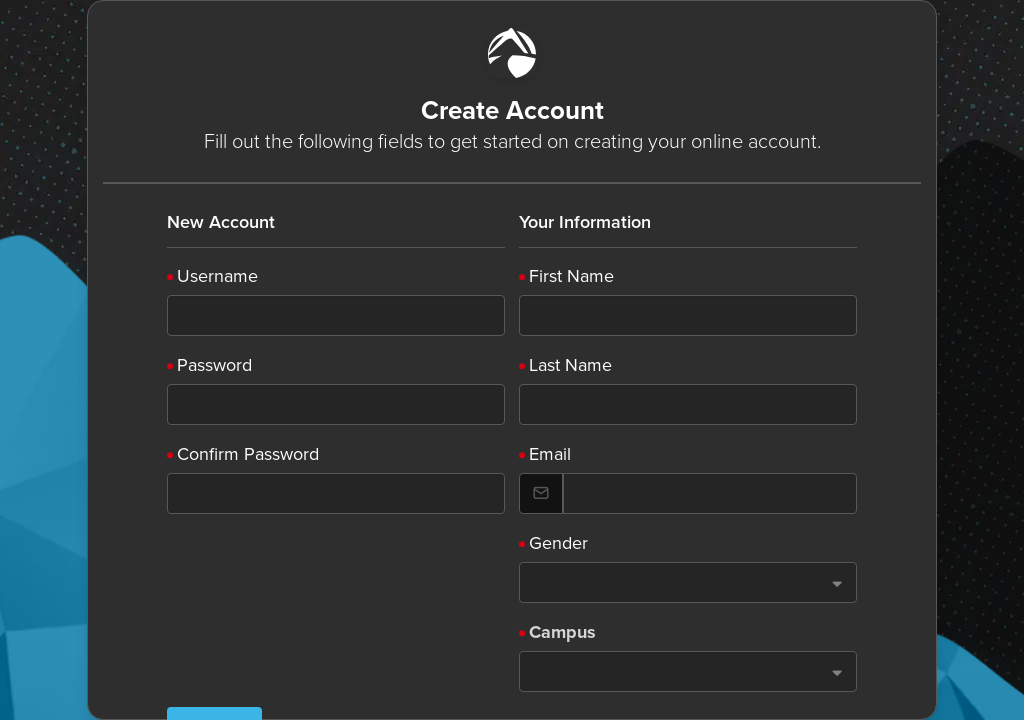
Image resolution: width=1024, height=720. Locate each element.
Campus (562, 632)
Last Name (570, 365)
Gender (558, 543)
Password (214, 365)
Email (550, 454)
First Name (571, 276)
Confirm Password (248, 454)
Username (217, 276)
